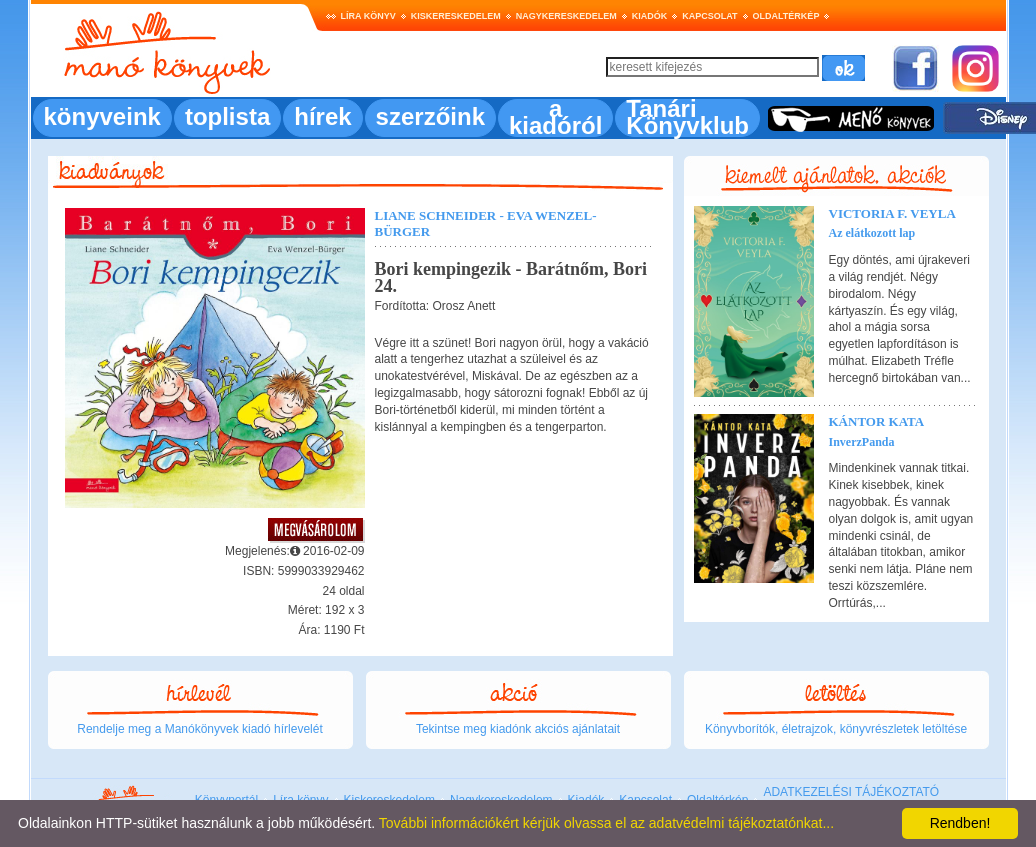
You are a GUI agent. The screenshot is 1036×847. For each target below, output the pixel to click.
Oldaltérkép (786, 16)
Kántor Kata (877, 421)
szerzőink (430, 116)
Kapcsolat (709, 16)
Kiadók (650, 16)
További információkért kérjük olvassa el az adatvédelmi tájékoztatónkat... (606, 823)
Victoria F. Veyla (892, 213)
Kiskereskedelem (456, 16)
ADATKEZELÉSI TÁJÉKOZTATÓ (851, 792)
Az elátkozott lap (872, 233)
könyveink (102, 116)
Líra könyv (368, 16)
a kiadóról (555, 117)
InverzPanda (862, 442)
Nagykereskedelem (566, 16)
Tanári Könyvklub (687, 117)
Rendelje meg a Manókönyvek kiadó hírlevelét (199, 729)
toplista (227, 116)
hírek (322, 116)
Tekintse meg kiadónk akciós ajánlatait (518, 729)
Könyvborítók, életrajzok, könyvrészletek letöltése (836, 729)
